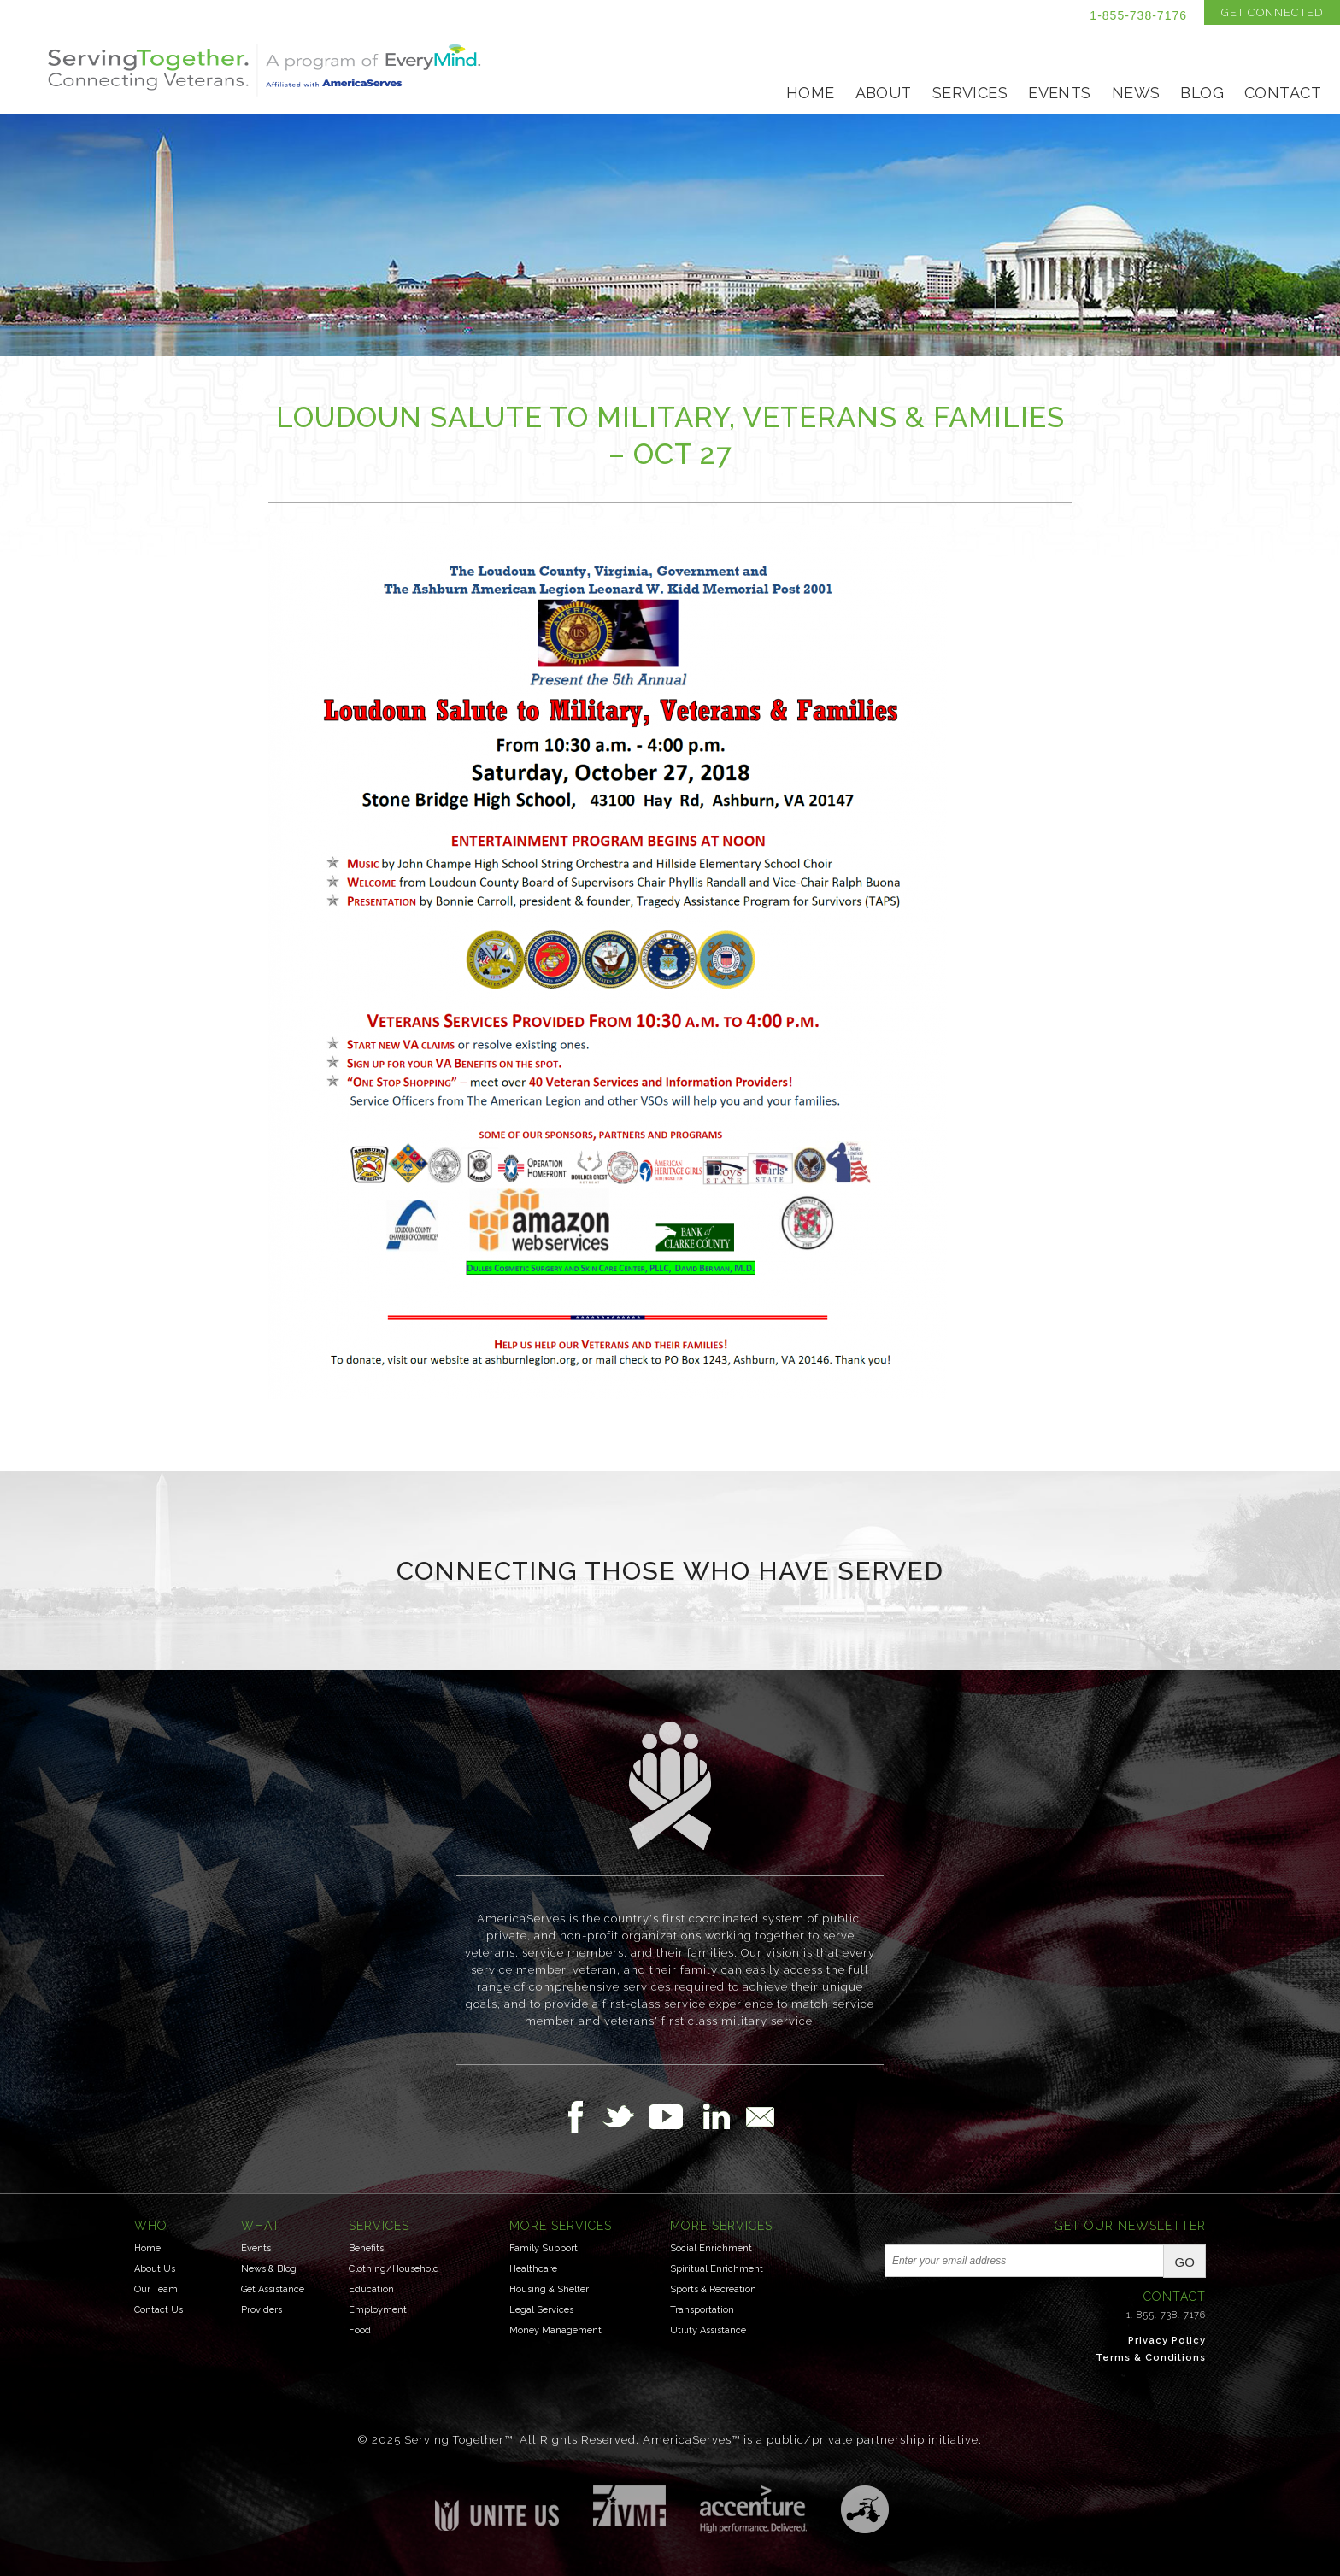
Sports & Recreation (713, 2289)
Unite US (497, 2508)
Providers (261, 2309)
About (883, 93)
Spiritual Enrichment (716, 2268)
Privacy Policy (1167, 2340)
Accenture (753, 2509)
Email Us (760, 2116)
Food (360, 2330)
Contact (1282, 93)
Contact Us (158, 2309)
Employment (378, 2309)
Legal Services (541, 2309)
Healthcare (533, 2268)
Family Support (543, 2248)
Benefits (366, 2248)
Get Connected (1272, 12)
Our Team (156, 2289)
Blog (1202, 93)
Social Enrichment (711, 2248)
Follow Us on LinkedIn (721, 2116)
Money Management (555, 2330)
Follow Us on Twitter (625, 2116)
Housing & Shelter (549, 2289)
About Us (154, 2268)
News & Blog (269, 2268)
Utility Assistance (708, 2330)
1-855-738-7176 (1138, 15)
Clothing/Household (394, 2268)
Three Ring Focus (865, 2509)
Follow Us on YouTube (674, 2116)
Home (810, 93)
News (1136, 93)
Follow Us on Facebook (580, 2116)
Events (1059, 93)
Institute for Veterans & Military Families (629, 2505)
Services (970, 93)
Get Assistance (272, 2289)
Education (371, 2289)
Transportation (702, 2309)
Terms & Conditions (1151, 2357)
